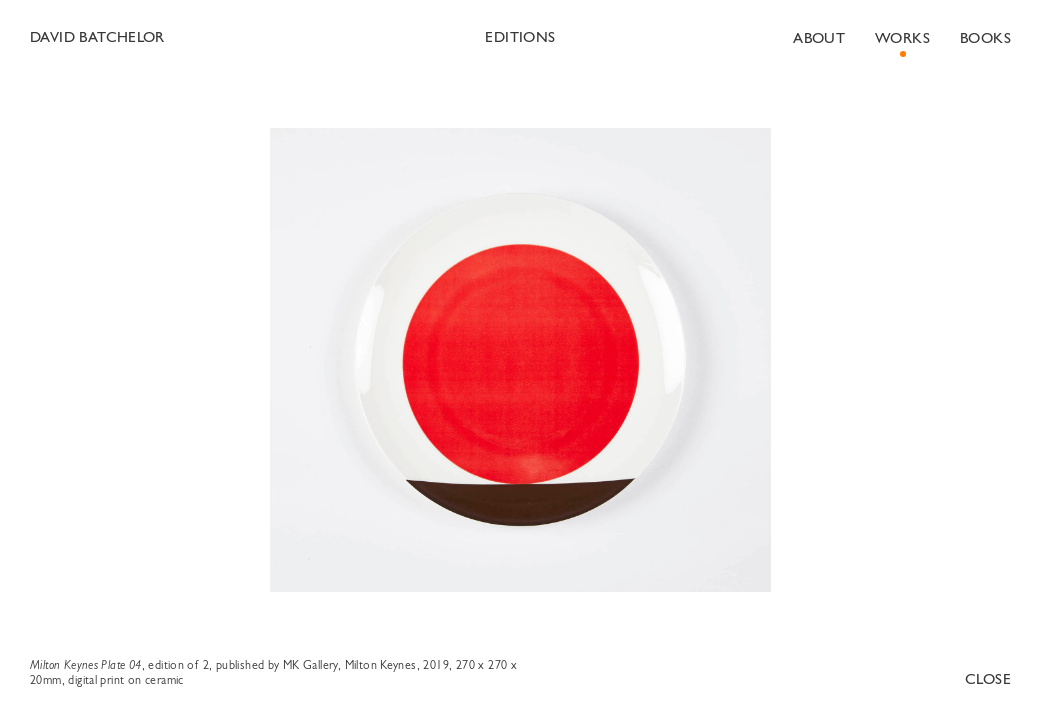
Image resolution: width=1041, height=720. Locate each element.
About (819, 39)
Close (988, 680)
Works (902, 39)
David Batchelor (97, 38)
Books (985, 39)
